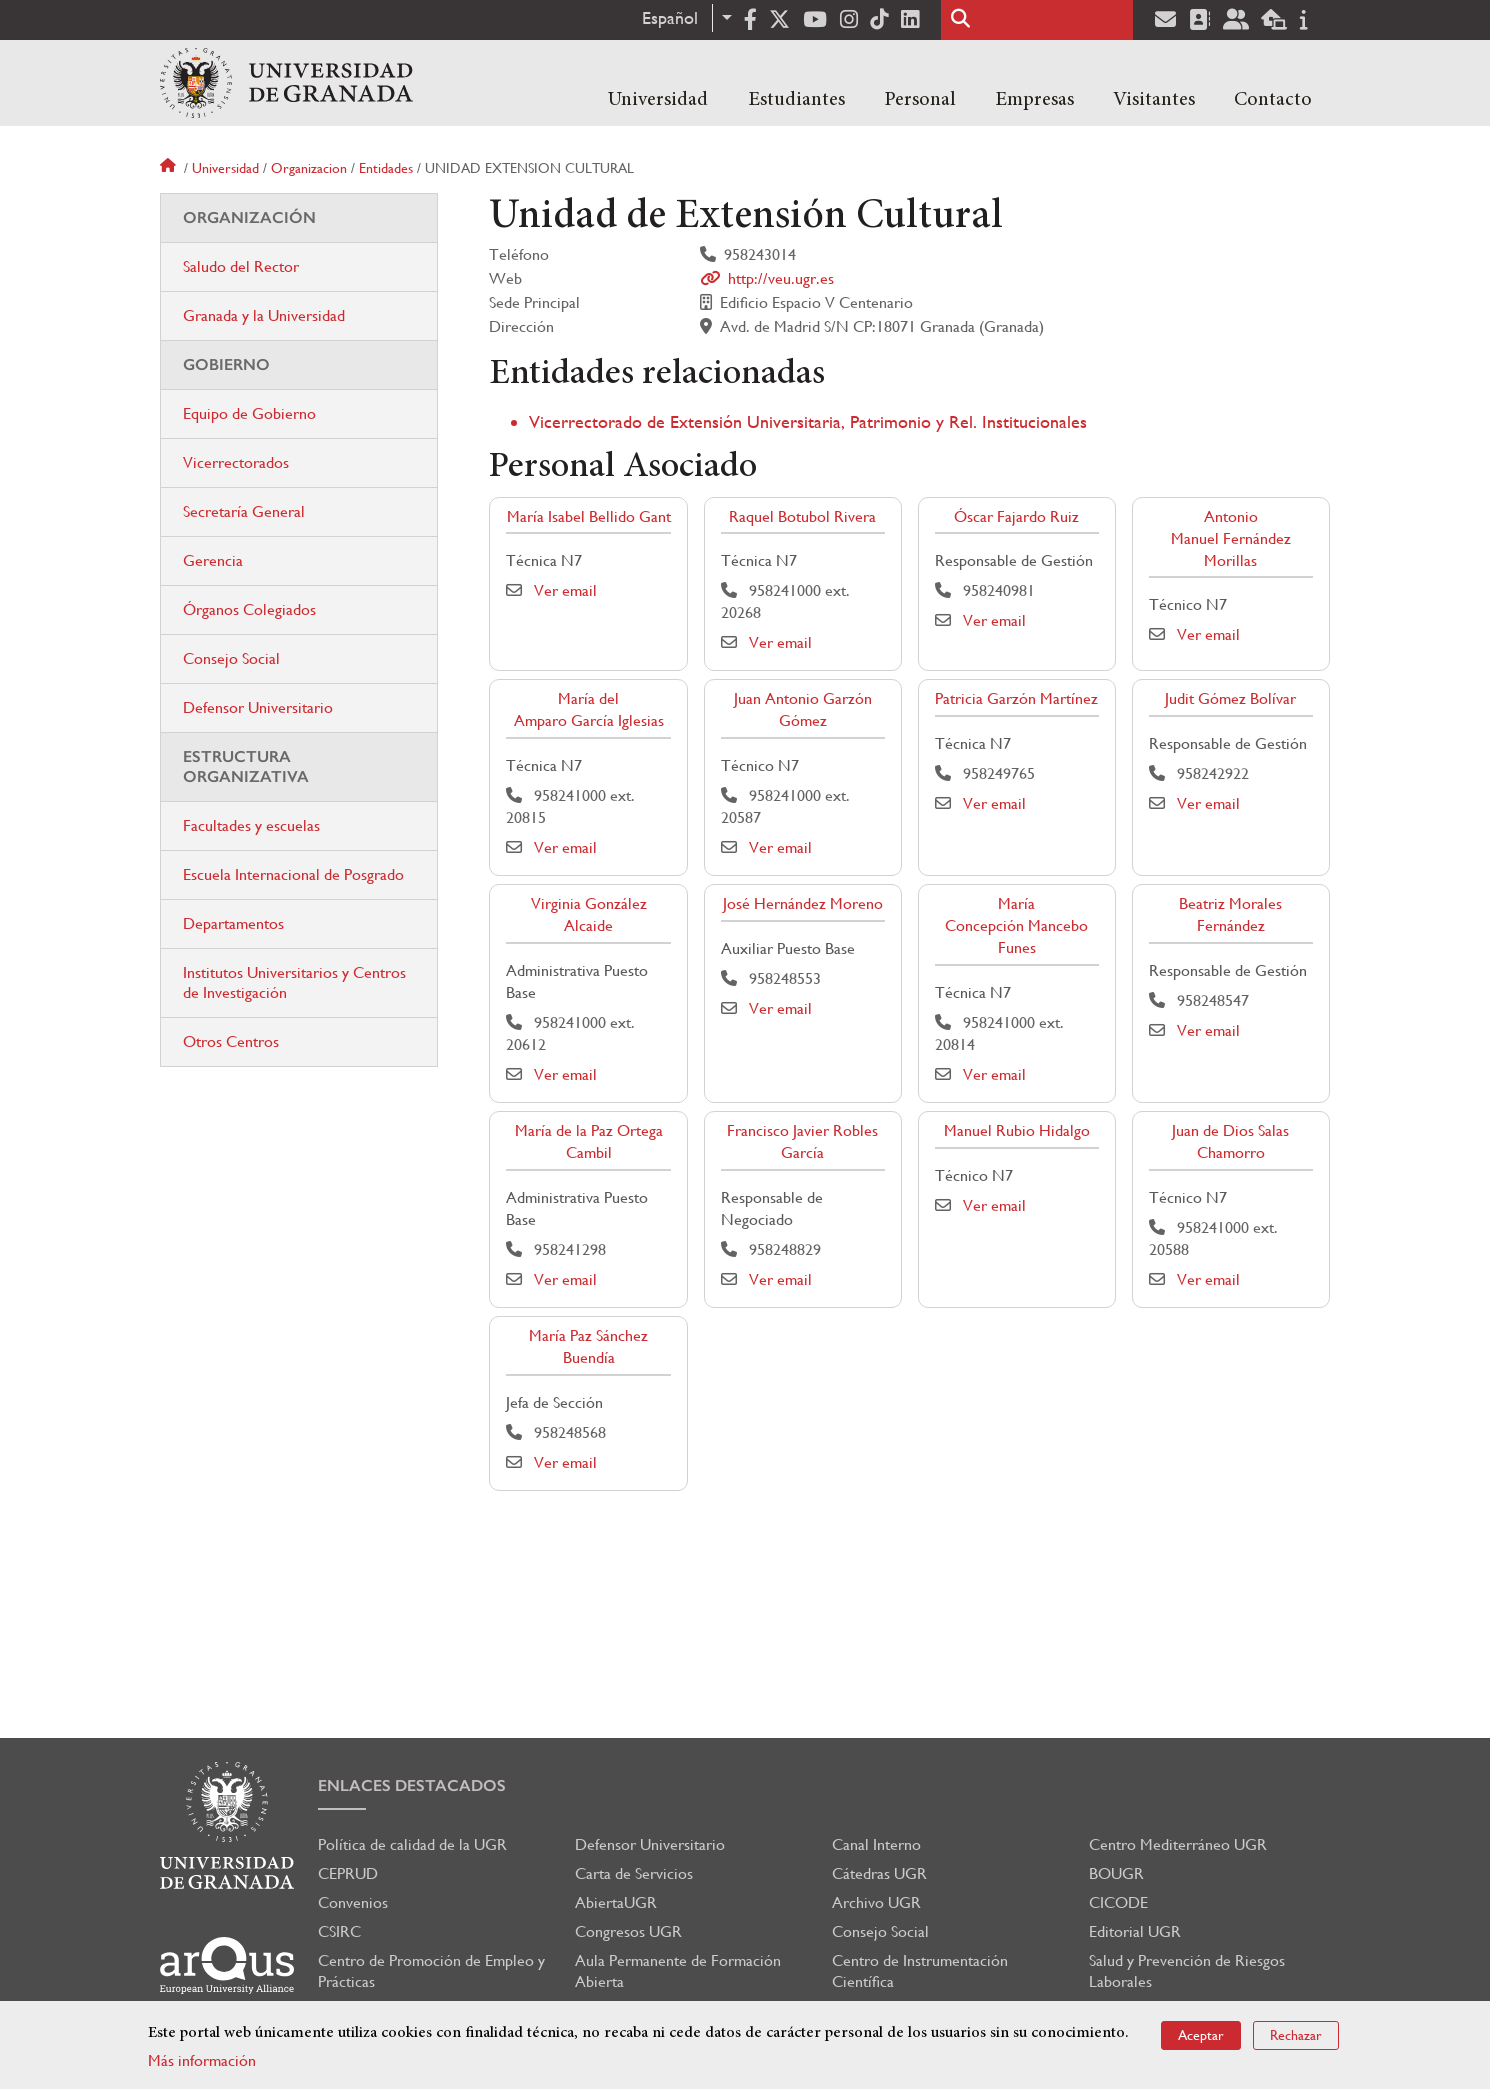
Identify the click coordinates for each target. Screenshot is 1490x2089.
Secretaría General (244, 511)
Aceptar (1201, 2035)
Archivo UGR (876, 1902)
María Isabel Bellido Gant (589, 516)
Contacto (1273, 100)
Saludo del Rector (241, 266)
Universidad (658, 100)
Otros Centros (231, 1041)
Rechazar (1296, 2035)
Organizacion (309, 168)
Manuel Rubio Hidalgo (1017, 1130)
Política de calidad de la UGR (412, 1844)
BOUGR (1116, 1873)
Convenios (353, 1902)
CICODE (1118, 1902)
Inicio (170, 168)
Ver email (565, 590)
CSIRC (339, 1931)
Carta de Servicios (634, 1873)
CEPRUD (348, 1873)
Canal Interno (876, 1844)
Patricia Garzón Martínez (1016, 698)
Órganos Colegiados (249, 609)
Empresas (1034, 100)
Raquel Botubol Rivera (802, 516)
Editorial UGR (1135, 1931)
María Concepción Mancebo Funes (1016, 925)
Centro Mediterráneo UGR (1178, 1844)
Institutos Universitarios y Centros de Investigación (294, 982)
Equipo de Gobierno (249, 413)
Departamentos (233, 923)
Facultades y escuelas (251, 825)
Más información (202, 2060)
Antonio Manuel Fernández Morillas (1231, 538)
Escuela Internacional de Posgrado (293, 874)
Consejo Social (231, 658)
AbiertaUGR (616, 1902)
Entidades (386, 168)
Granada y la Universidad (264, 315)
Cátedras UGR (879, 1873)
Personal (920, 100)
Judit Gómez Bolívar (1230, 698)
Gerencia (213, 560)
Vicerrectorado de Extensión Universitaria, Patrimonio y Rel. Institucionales (808, 421)
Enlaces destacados (412, 1785)
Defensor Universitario (258, 707)
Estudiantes (796, 100)
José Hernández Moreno (803, 903)
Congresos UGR (628, 1931)
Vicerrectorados (236, 462)
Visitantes (1154, 100)
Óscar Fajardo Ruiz (1016, 516)
